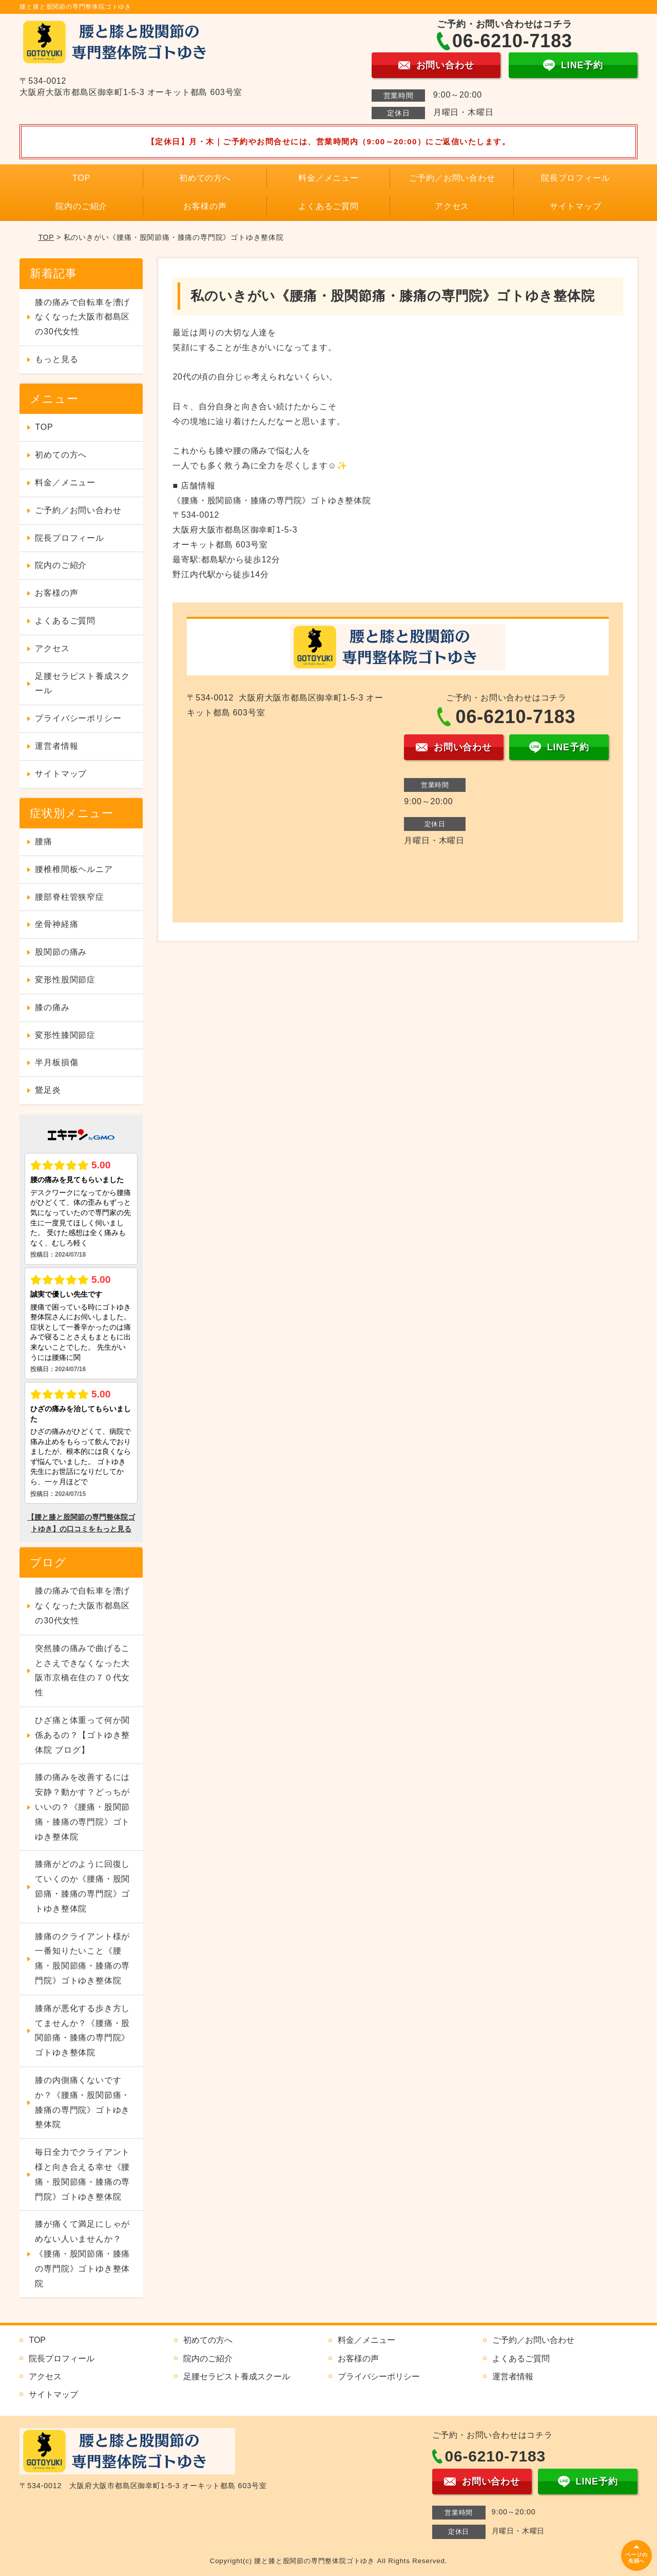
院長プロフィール (575, 178)
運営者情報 (56, 746)
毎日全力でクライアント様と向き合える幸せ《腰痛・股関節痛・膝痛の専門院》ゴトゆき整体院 (82, 2174)
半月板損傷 (56, 1062)
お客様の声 (204, 206)
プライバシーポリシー (78, 718)
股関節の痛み (61, 952)
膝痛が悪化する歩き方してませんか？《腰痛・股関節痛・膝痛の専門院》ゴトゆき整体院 (82, 2030)
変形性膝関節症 (65, 1035)
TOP (81, 178)
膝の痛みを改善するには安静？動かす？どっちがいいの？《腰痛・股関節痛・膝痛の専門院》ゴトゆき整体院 (82, 1807)
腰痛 (43, 841)
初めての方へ (205, 178)
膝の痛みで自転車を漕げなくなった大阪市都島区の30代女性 (82, 317)
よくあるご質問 (328, 206)
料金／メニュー (328, 178)
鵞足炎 (48, 1090)
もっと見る (56, 359)
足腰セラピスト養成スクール (82, 683)
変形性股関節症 (65, 979)
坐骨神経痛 (56, 924)
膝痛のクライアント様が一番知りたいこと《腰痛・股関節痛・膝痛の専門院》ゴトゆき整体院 (82, 1958)
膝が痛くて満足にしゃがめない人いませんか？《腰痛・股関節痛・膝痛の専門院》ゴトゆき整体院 (82, 2253)
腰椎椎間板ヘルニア (73, 869)
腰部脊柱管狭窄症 (69, 897)
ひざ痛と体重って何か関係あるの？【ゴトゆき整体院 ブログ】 (82, 1735)
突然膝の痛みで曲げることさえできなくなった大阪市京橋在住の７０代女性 (82, 1670)
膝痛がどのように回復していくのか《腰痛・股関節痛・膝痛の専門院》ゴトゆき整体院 (82, 1886)
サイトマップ (576, 206)
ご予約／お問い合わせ (452, 178)
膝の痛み (52, 1007)
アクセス (452, 206)
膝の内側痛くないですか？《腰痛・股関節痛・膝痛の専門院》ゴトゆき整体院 (82, 2102)
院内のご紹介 (81, 206)
